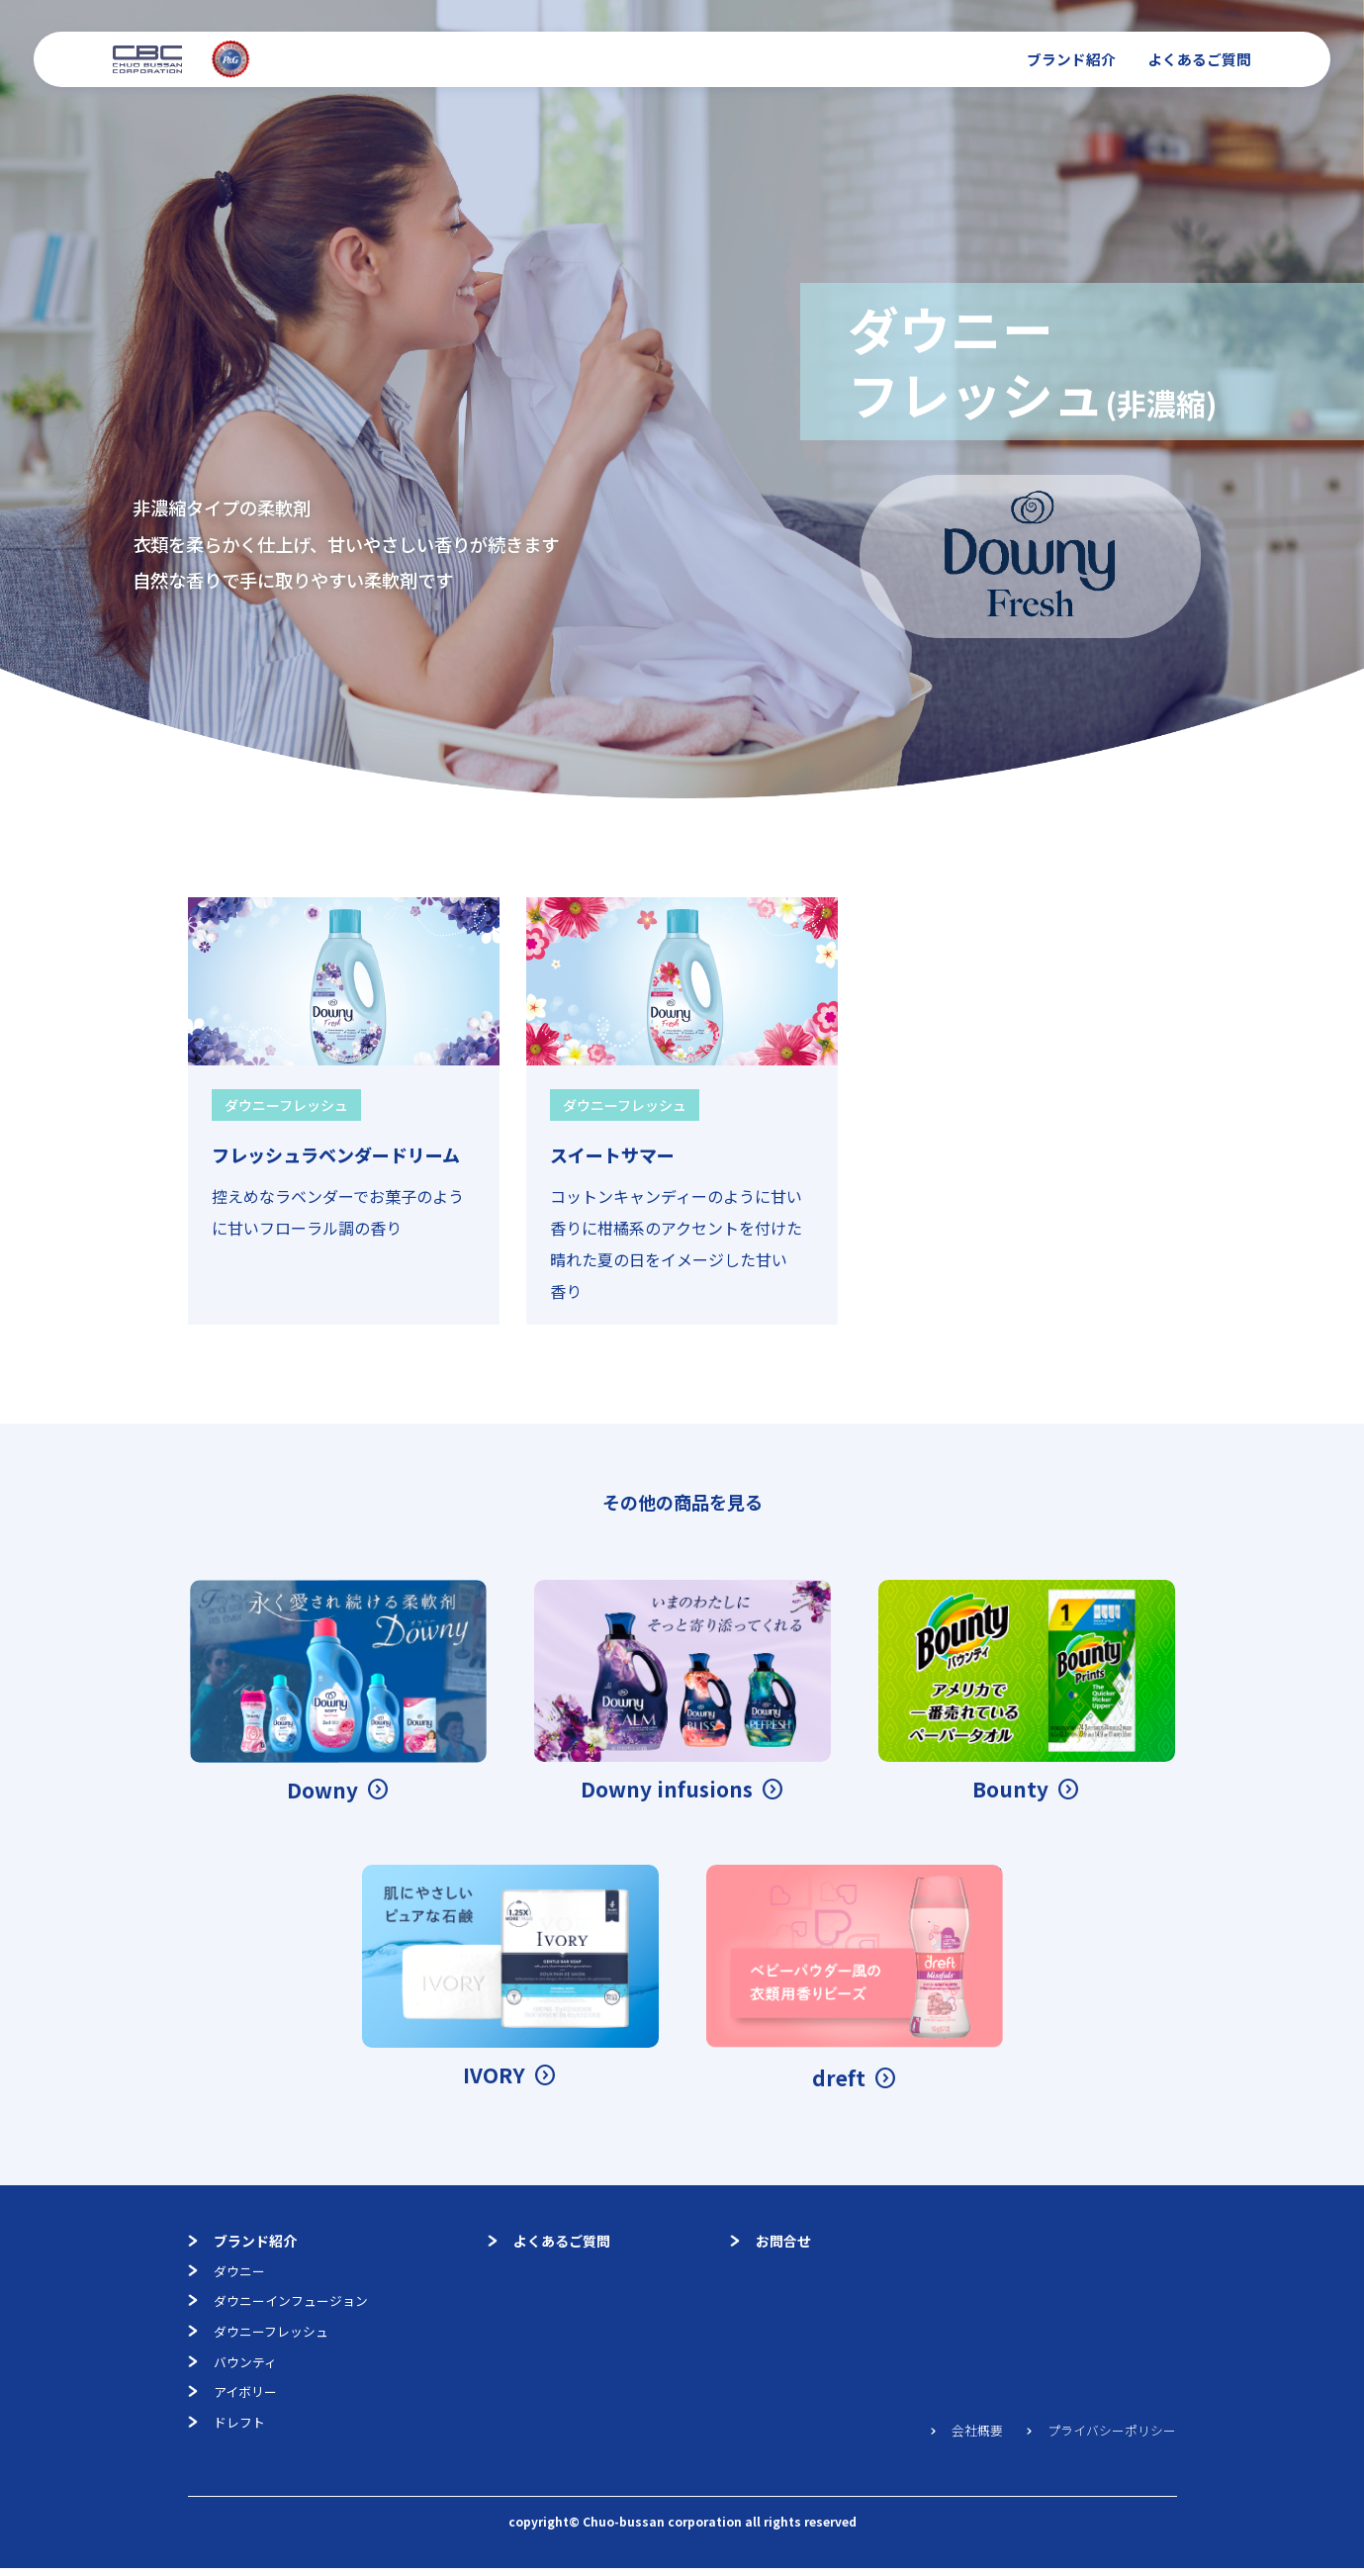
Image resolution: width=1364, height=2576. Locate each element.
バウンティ (235, 2367)
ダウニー (228, 2272)
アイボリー (235, 2399)
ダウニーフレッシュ (262, 2336)
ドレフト (228, 2430)
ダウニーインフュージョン (284, 2304)
